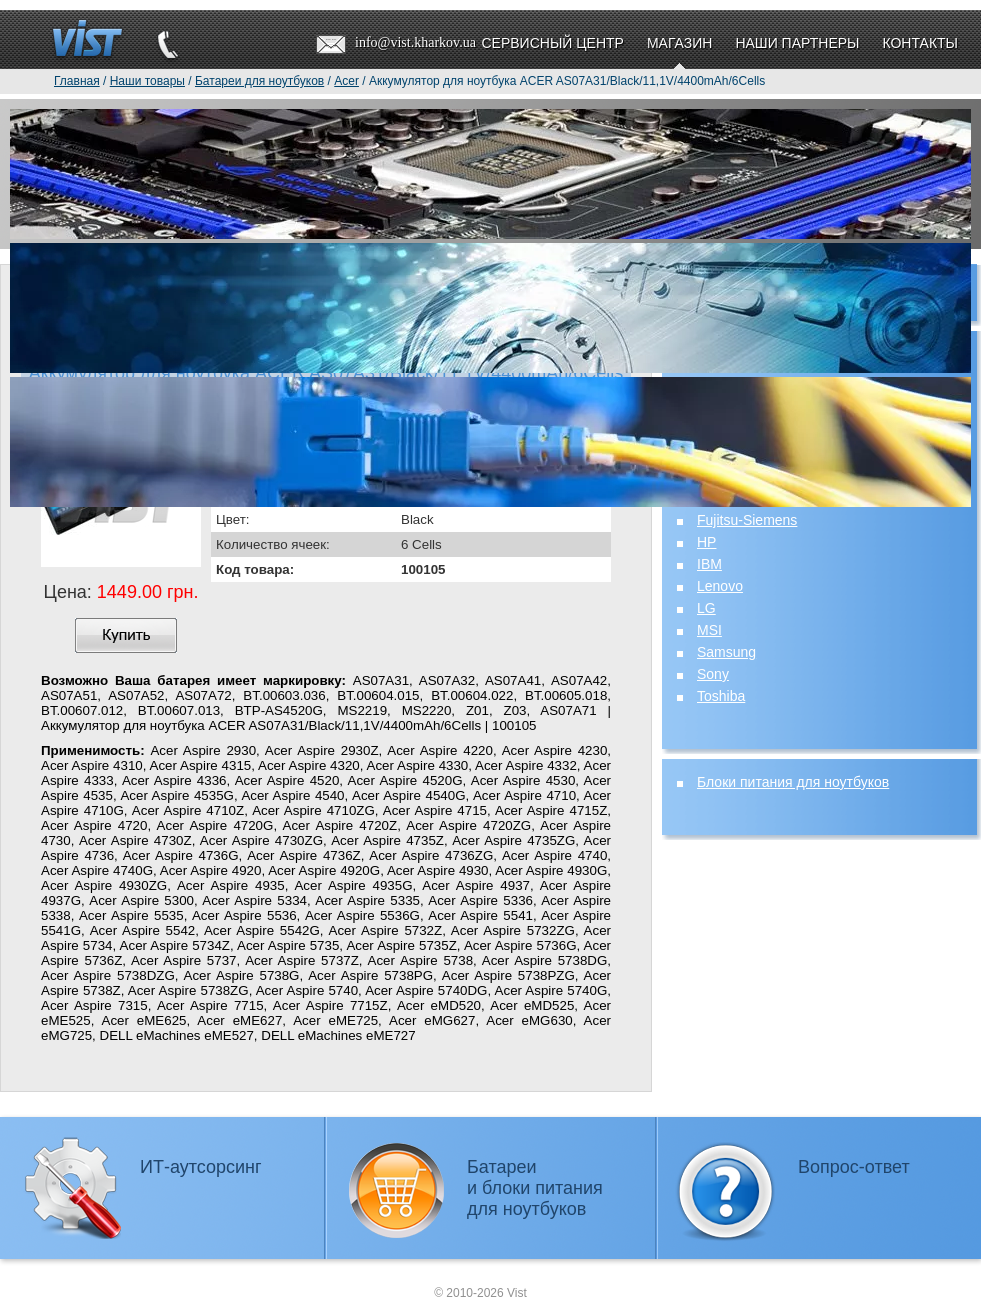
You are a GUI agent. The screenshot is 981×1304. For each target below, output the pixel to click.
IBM (709, 564)
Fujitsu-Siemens (747, 520)
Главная (77, 81)
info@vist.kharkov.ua (415, 42)
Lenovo (720, 586)
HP (706, 542)
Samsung (726, 652)
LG (706, 608)
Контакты (920, 43)
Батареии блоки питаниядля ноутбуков (535, 1188)
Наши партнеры (797, 43)
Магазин (679, 43)
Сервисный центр (552, 43)
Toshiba (721, 696)
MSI (709, 630)
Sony (713, 674)
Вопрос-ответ (854, 1167)
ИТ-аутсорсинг (201, 1167)
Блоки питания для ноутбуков (793, 782)
